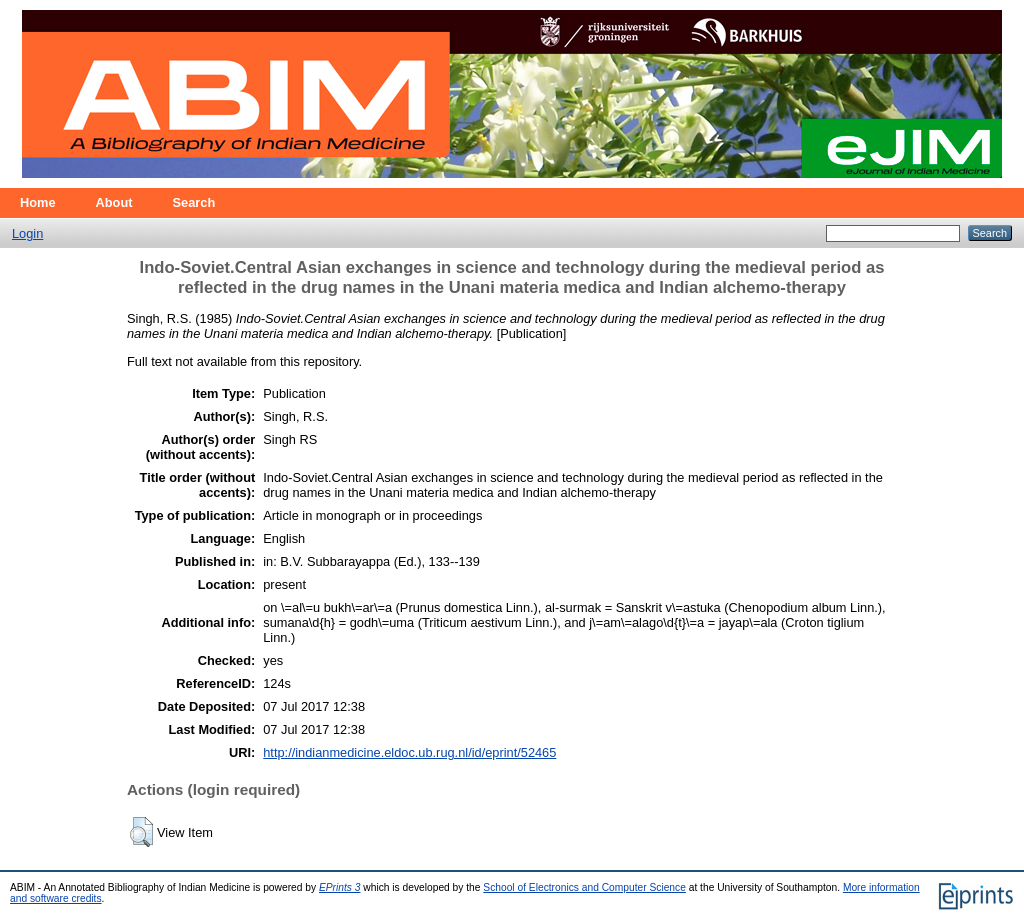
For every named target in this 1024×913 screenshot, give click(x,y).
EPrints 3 (340, 887)
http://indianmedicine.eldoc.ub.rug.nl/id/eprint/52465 (409, 752)
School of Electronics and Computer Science (584, 887)
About (114, 202)
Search (194, 202)
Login (27, 233)
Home (38, 202)
